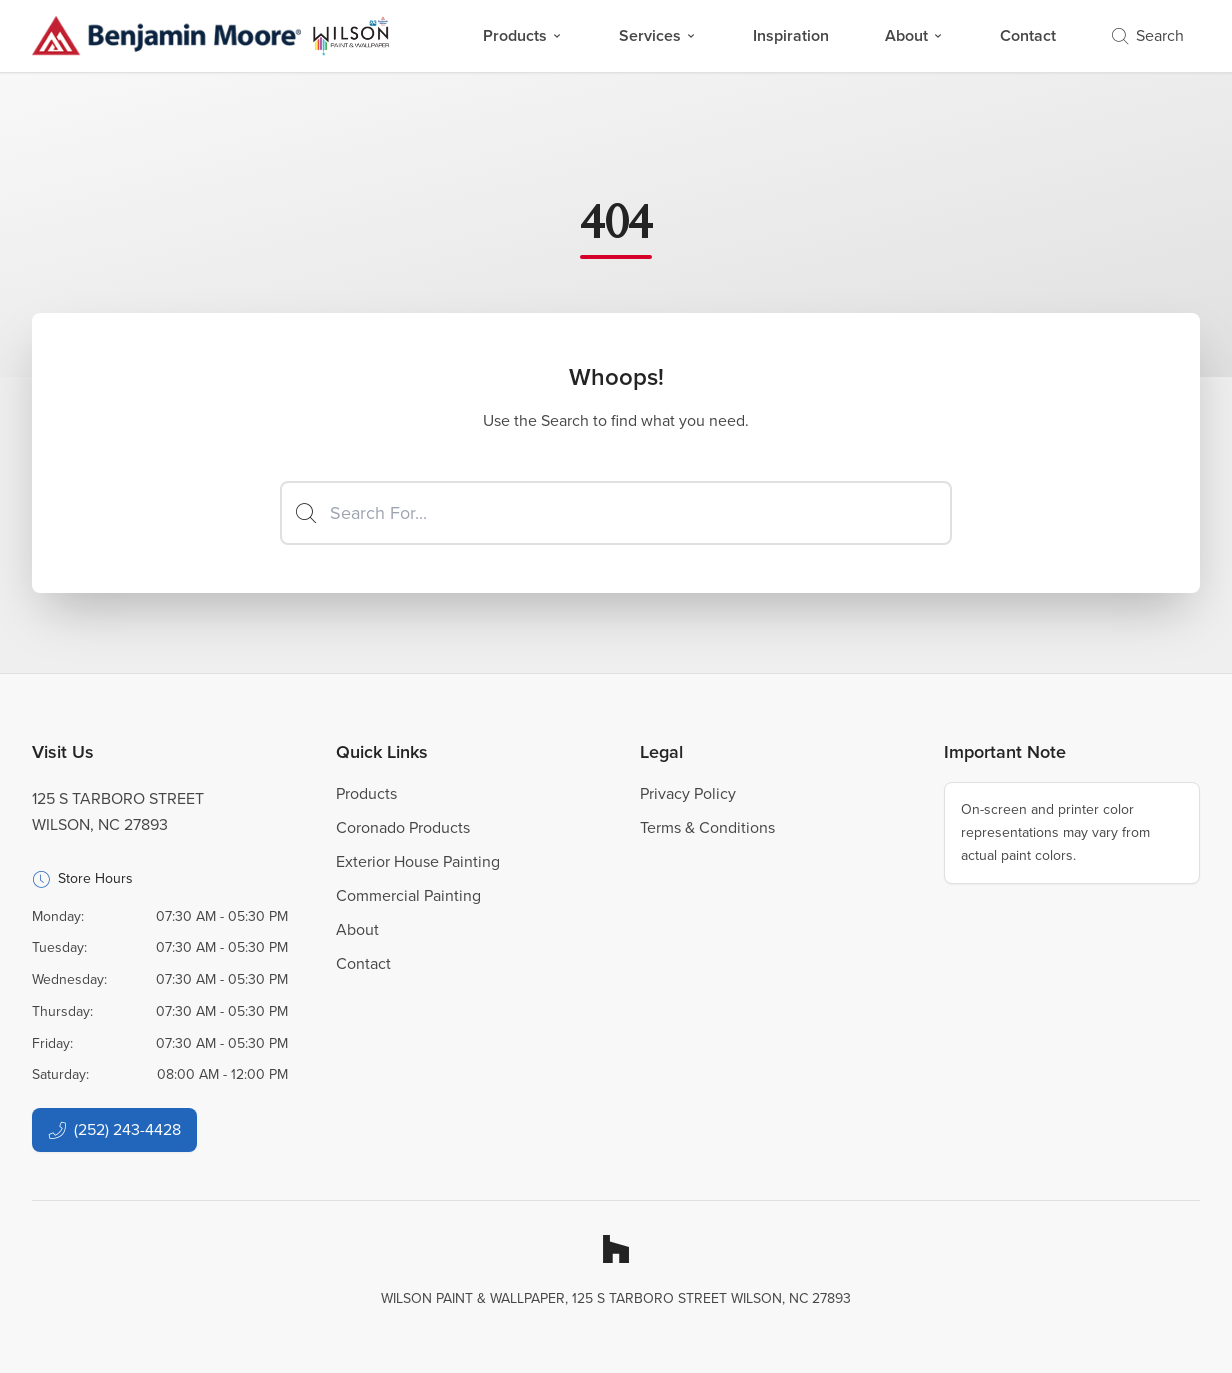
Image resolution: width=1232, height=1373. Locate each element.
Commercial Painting (408, 895)
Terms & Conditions (707, 827)
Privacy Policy (688, 793)
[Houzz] (616, 1249)
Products (523, 35)
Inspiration (791, 35)
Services (658, 35)
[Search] (616, 513)
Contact (1028, 35)
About (914, 35)
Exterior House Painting (418, 861)
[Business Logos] (211, 36)
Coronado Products (403, 827)
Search (1148, 35)
